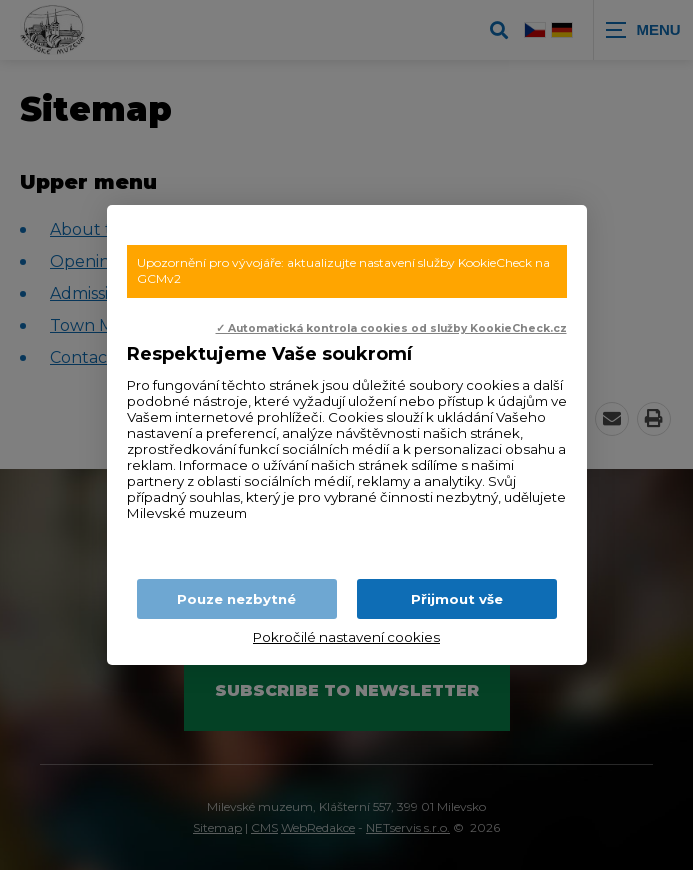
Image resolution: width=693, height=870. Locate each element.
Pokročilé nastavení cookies (346, 637)
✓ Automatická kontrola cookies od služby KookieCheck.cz (391, 328)
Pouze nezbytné (236, 599)
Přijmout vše (457, 599)
